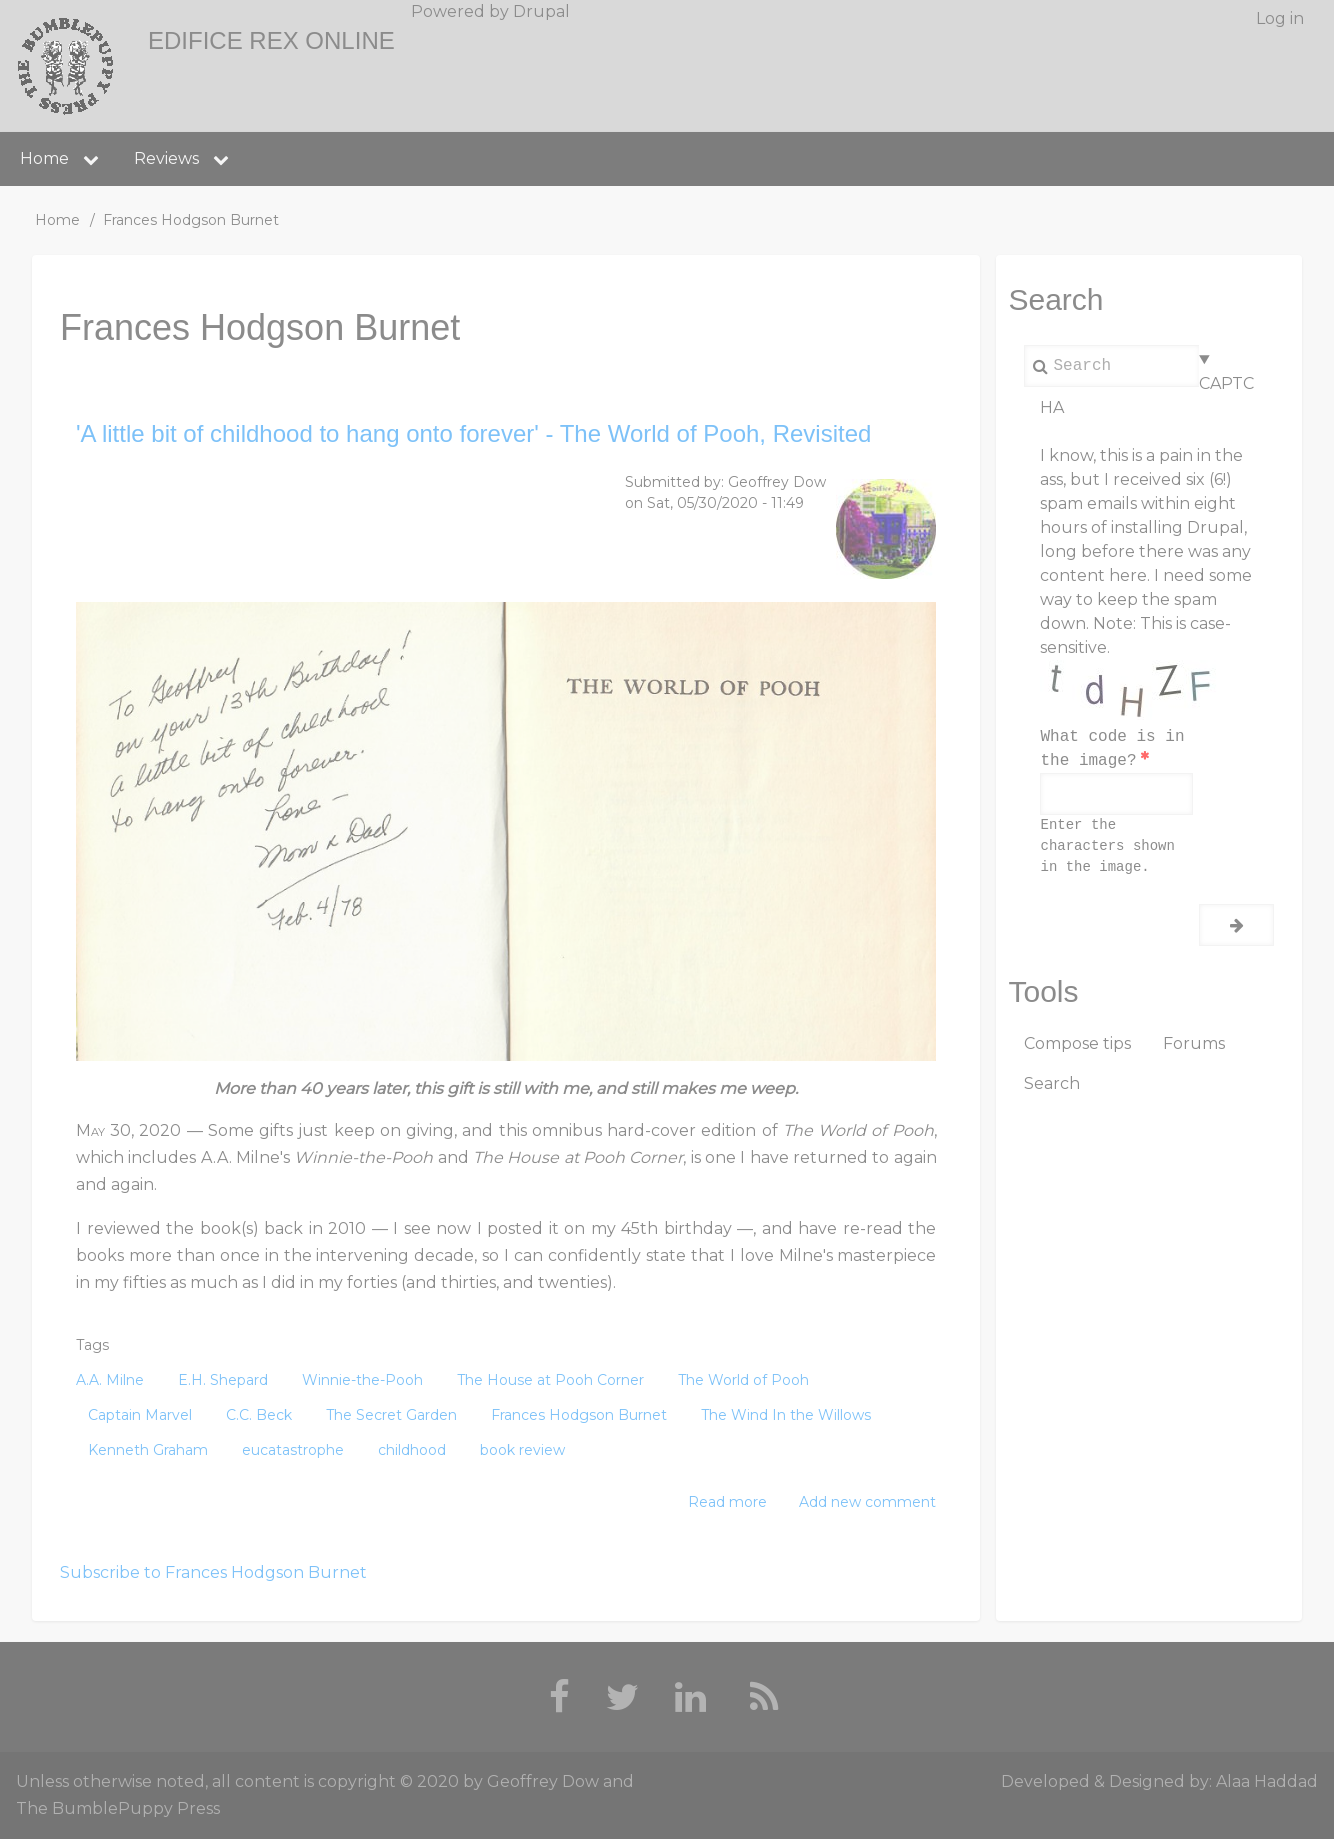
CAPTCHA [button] (1147, 395)
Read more (727, 1502)
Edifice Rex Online (271, 40)
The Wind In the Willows (786, 1415)
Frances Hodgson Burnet (579, 1415)
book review (522, 1450)
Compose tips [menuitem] (1077, 1043)
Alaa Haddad (1267, 1781)
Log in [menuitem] (1280, 18)
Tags (92, 1345)
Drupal (541, 11)
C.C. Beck (259, 1415)
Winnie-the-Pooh (362, 1380)
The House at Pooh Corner (550, 1380)
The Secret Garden (391, 1415)
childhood (412, 1450)
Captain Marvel (140, 1415)
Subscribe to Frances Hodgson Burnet (213, 1572)
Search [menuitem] (1052, 1083)
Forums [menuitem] (1194, 1043)
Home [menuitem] (44, 158)
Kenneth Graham (148, 1450)
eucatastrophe (293, 1450)
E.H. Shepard (223, 1380)
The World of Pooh (743, 1380)
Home (57, 220)
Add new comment (867, 1502)
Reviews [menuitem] (166, 158)
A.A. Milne (110, 1380)
